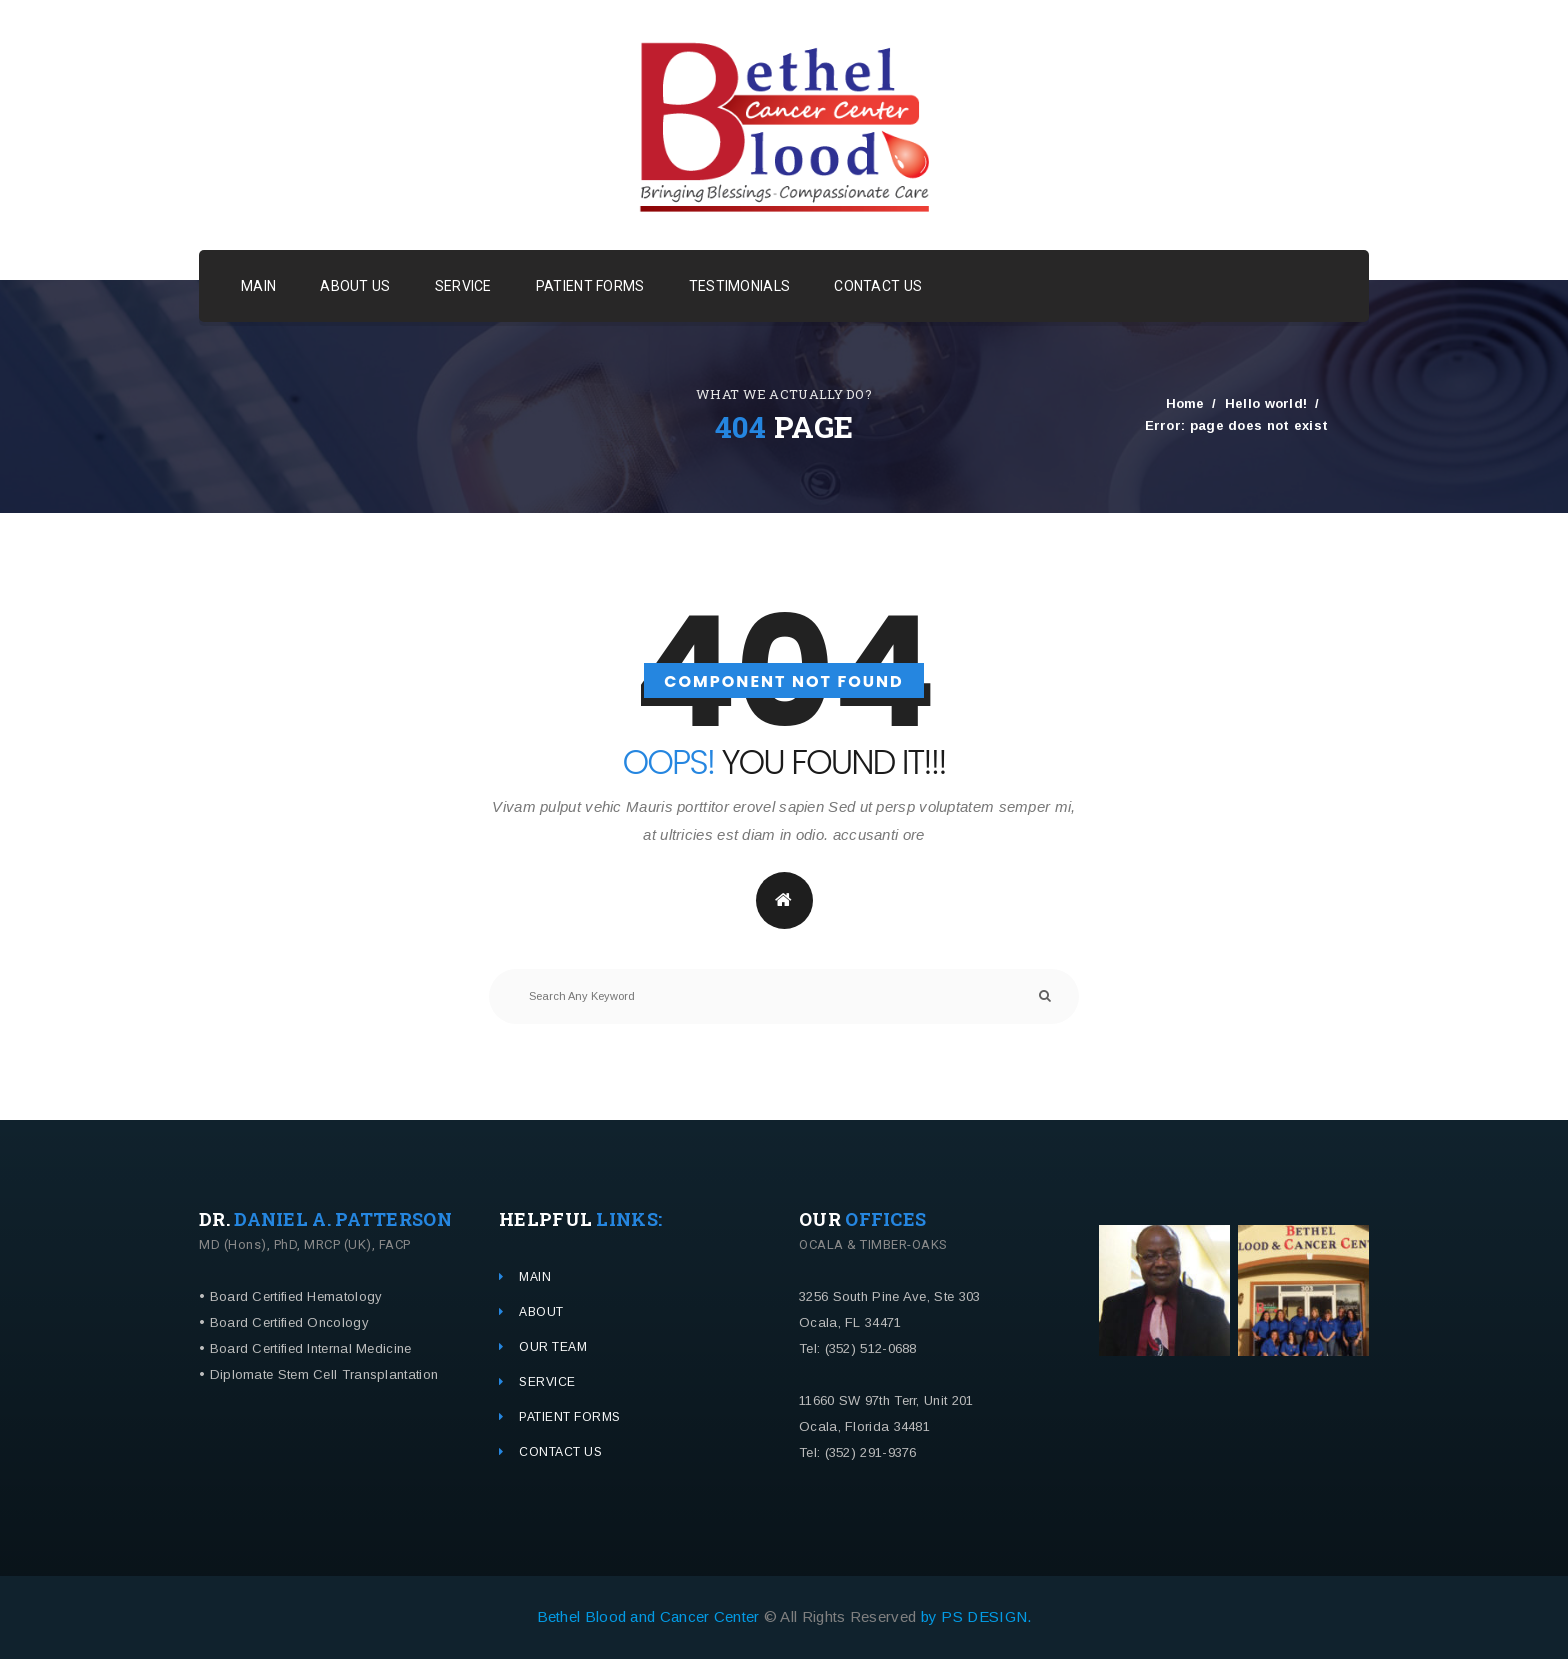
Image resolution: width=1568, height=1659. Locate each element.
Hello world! (1266, 402)
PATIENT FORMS (590, 286)
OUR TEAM (553, 1347)
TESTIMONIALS (740, 286)
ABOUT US (355, 286)
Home (1185, 402)
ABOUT (541, 1312)
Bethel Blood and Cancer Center (650, 1616)
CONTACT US (878, 286)
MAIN (258, 286)
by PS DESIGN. (976, 1616)
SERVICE (463, 286)
